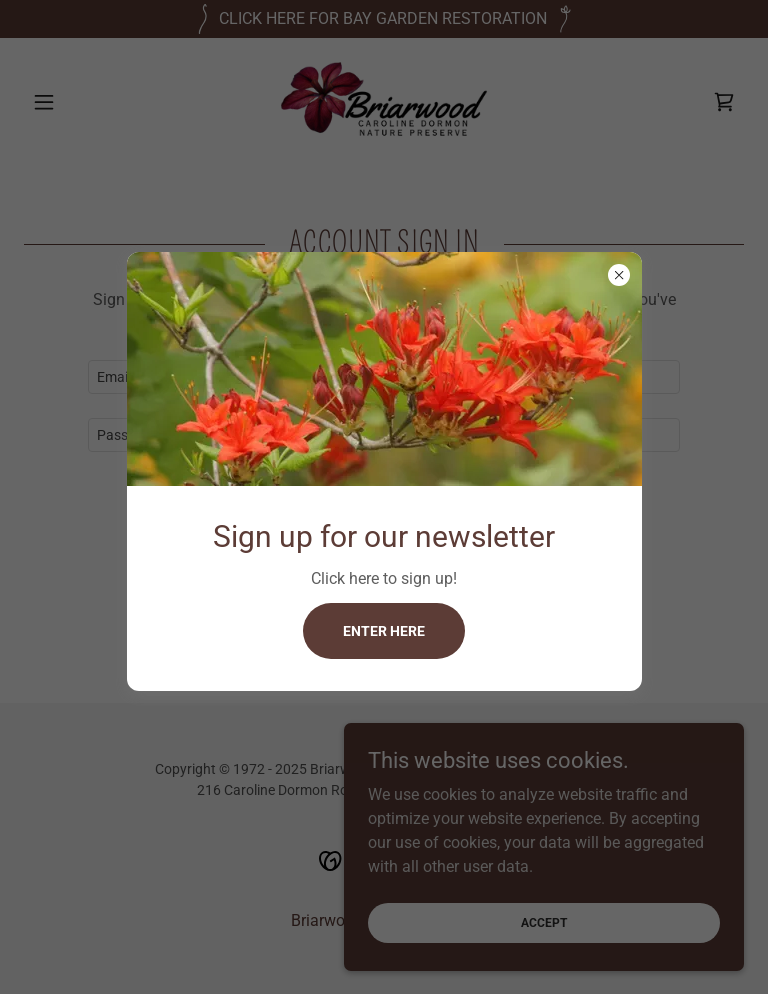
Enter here (384, 631)
